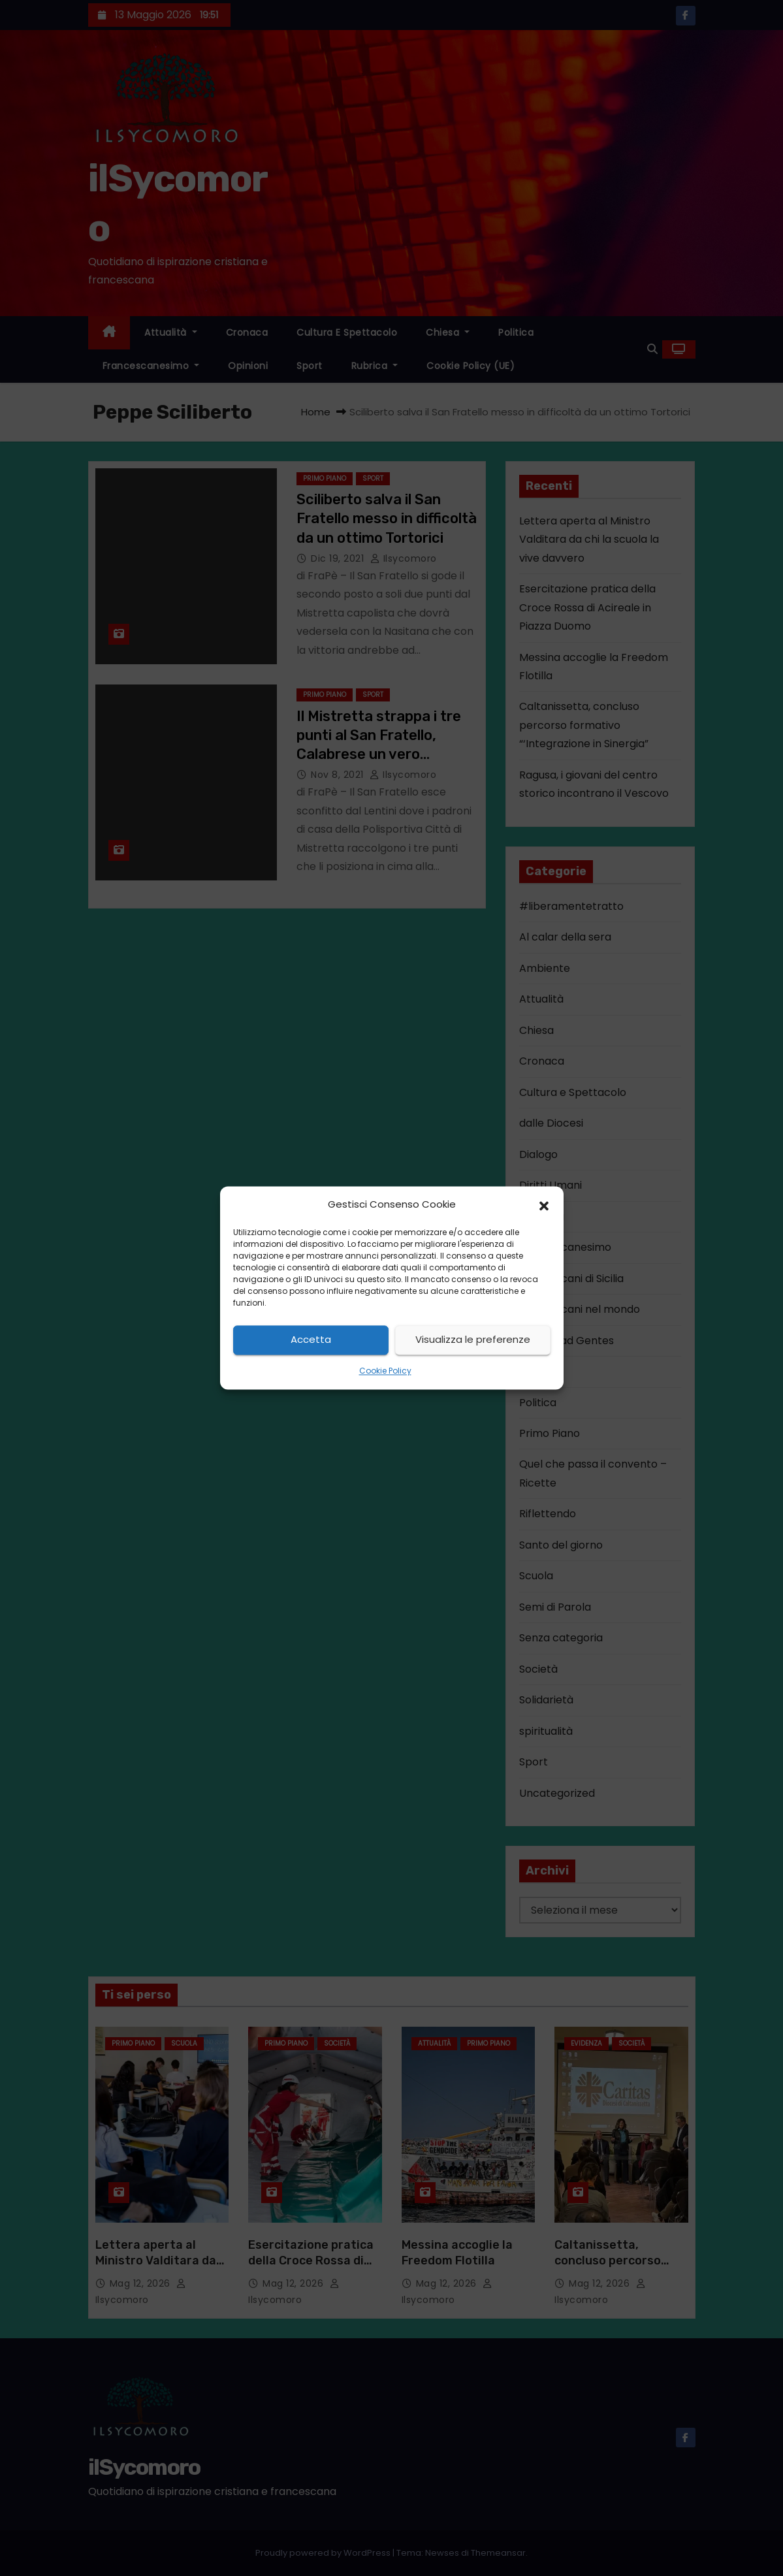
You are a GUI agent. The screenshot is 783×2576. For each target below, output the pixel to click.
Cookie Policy (385, 1370)
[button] (544, 1205)
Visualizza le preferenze (472, 1340)
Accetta (311, 1340)
